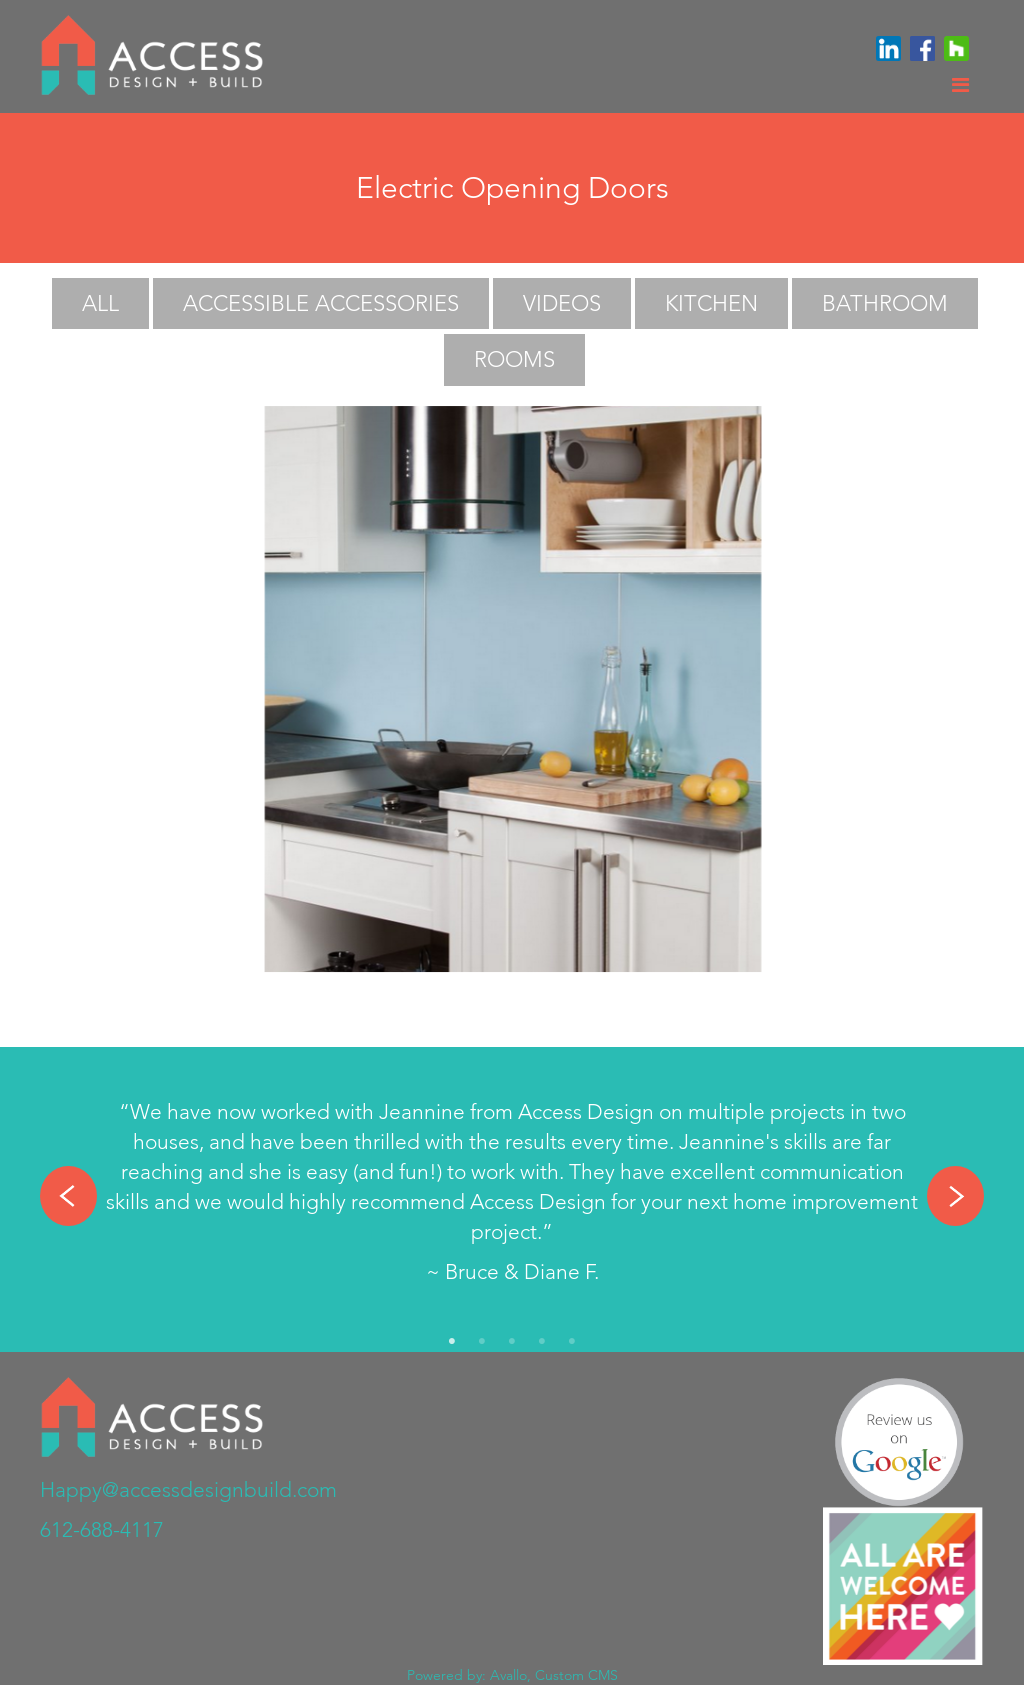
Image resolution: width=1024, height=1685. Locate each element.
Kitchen (711, 303)
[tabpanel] (512, 1197)
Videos (562, 303)
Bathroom (885, 303)
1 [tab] (452, 1342)
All (100, 303)
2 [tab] (482, 1342)
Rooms (514, 359)
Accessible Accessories (321, 303)
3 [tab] (512, 1342)
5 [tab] (572, 1342)
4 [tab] (542, 1342)
